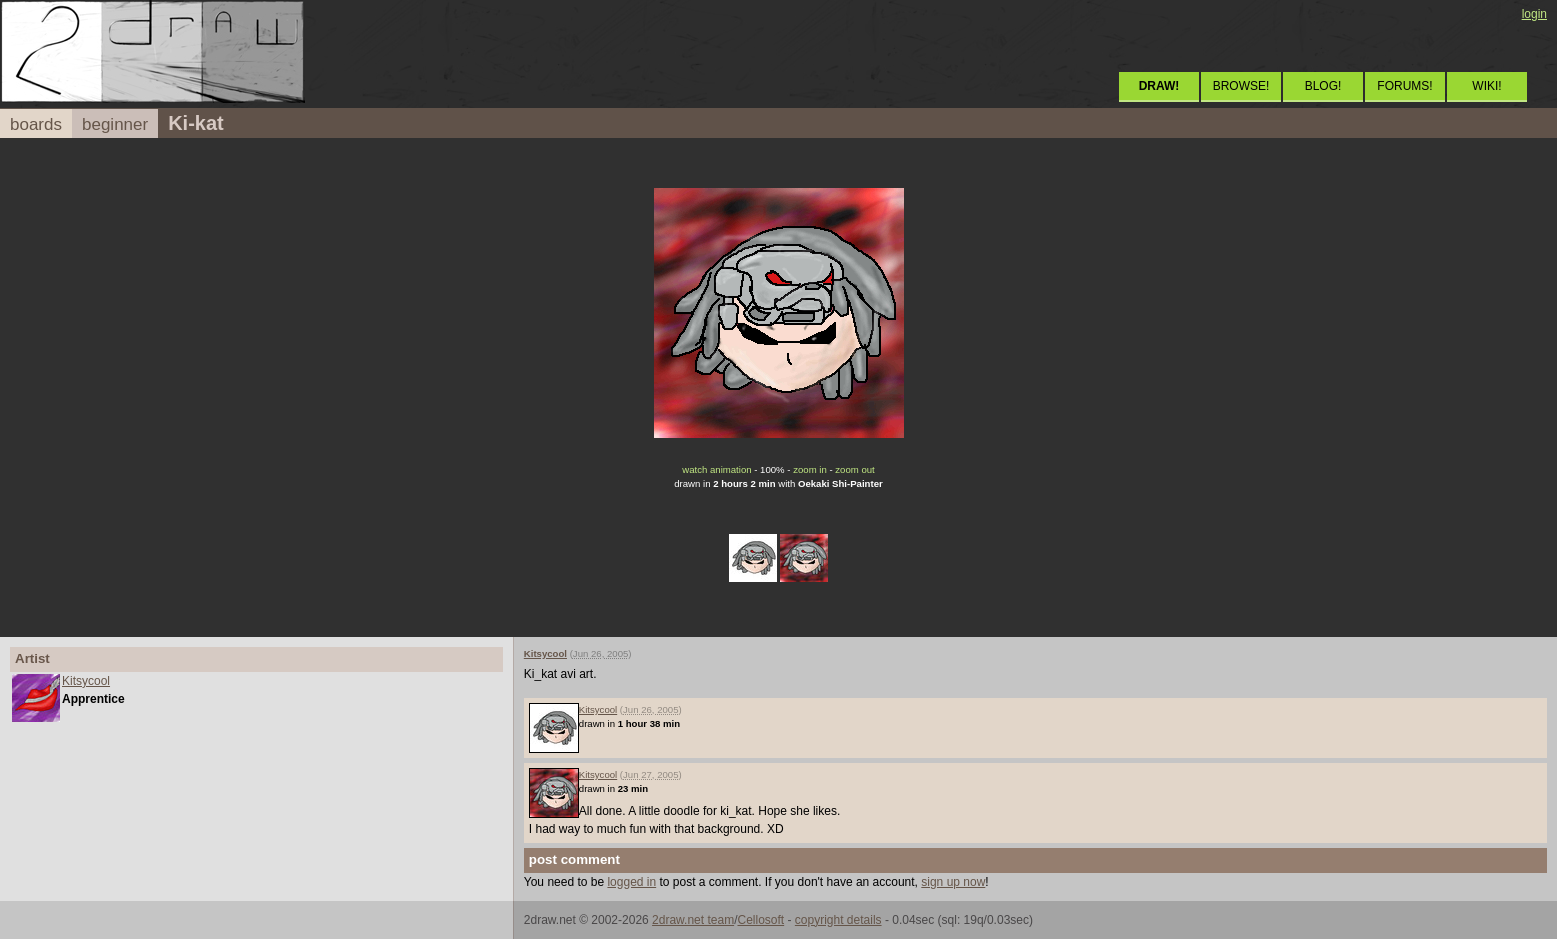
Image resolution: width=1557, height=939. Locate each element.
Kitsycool (86, 681)
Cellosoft (760, 920)
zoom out (854, 469)
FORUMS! (1404, 86)
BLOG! (1323, 86)
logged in (631, 882)
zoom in (810, 469)
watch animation (716, 469)
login (1534, 14)
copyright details (838, 920)
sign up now (953, 882)
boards (36, 124)
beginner (115, 124)
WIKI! (1486, 86)
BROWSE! (1241, 86)
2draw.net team (693, 920)
